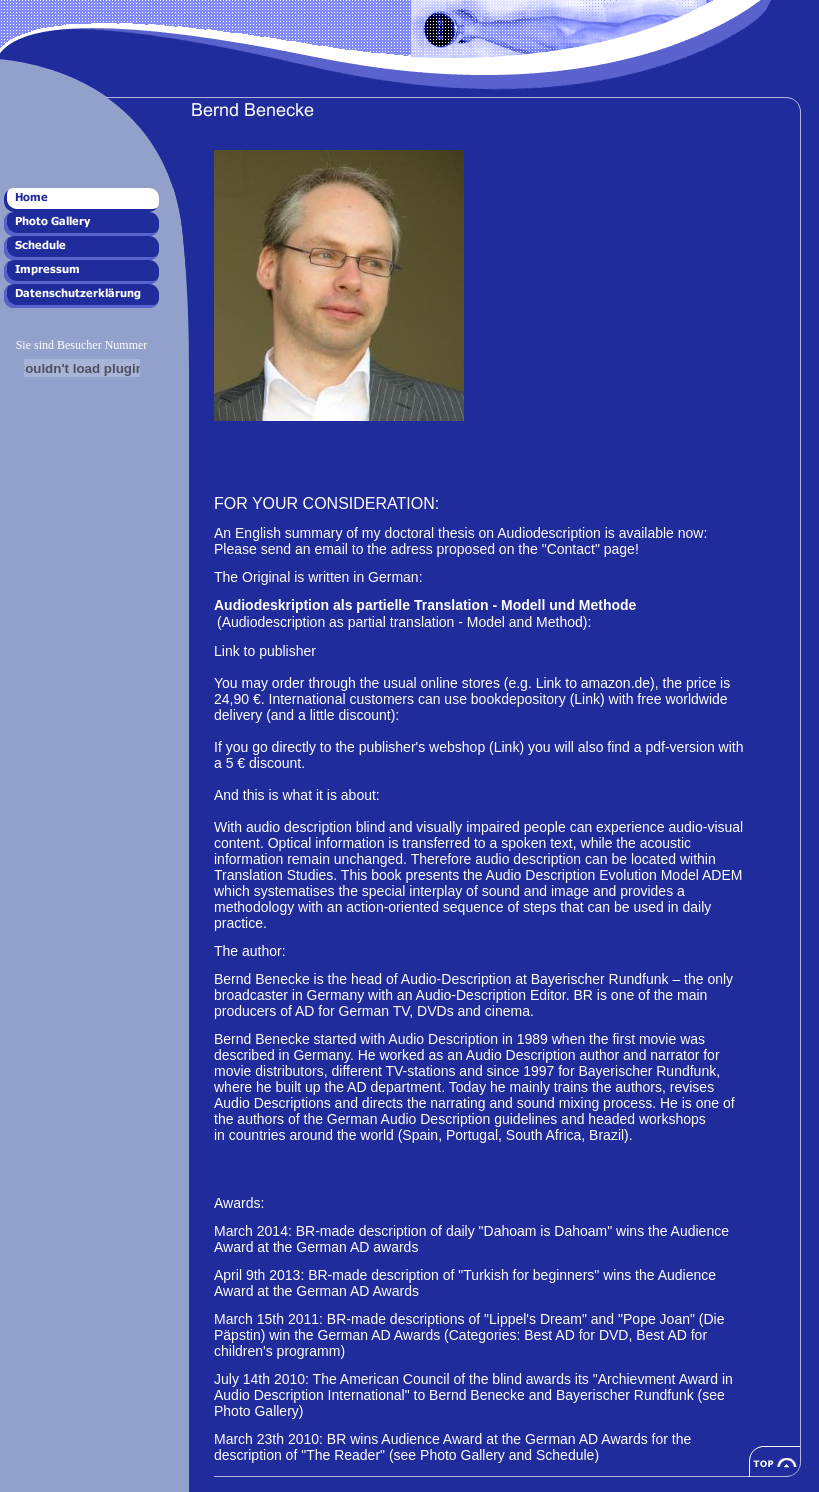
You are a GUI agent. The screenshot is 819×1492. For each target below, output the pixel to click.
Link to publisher (265, 651)
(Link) (589, 699)
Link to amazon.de (593, 683)
